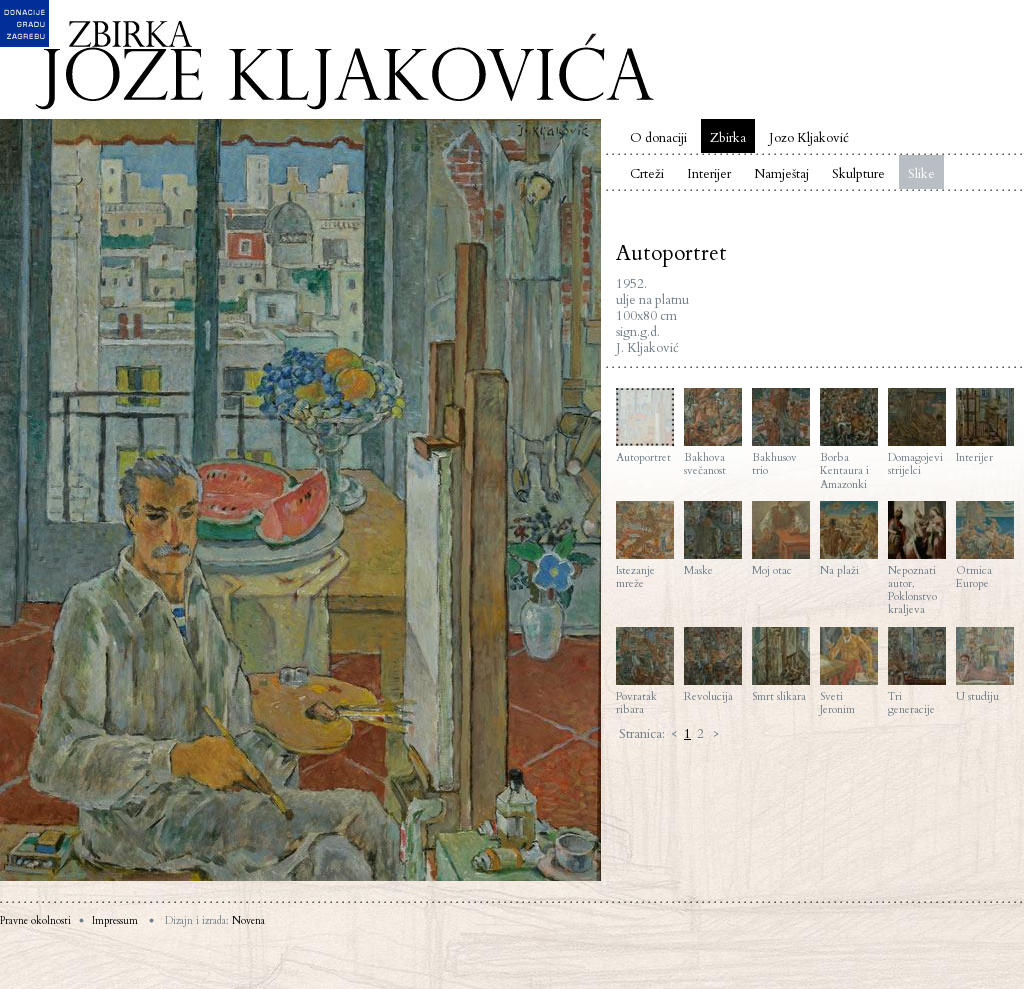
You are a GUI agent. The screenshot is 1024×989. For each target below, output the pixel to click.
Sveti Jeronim (849, 671)
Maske (713, 539)
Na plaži (849, 539)
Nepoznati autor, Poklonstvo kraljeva (917, 559)
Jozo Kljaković (809, 138)
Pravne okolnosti (35, 921)
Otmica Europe (985, 545)
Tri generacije (917, 671)
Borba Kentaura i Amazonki (849, 439)
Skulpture (858, 174)
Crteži (647, 174)
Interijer (709, 174)
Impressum (115, 921)
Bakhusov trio (781, 432)
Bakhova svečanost (713, 432)
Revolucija (713, 665)
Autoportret (645, 426)
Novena (248, 921)
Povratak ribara (645, 671)
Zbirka (728, 138)
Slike (921, 174)
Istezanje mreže (645, 545)
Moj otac (781, 539)
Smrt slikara (781, 665)
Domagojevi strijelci (917, 432)
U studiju (985, 665)
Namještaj (781, 174)
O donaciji (658, 138)
